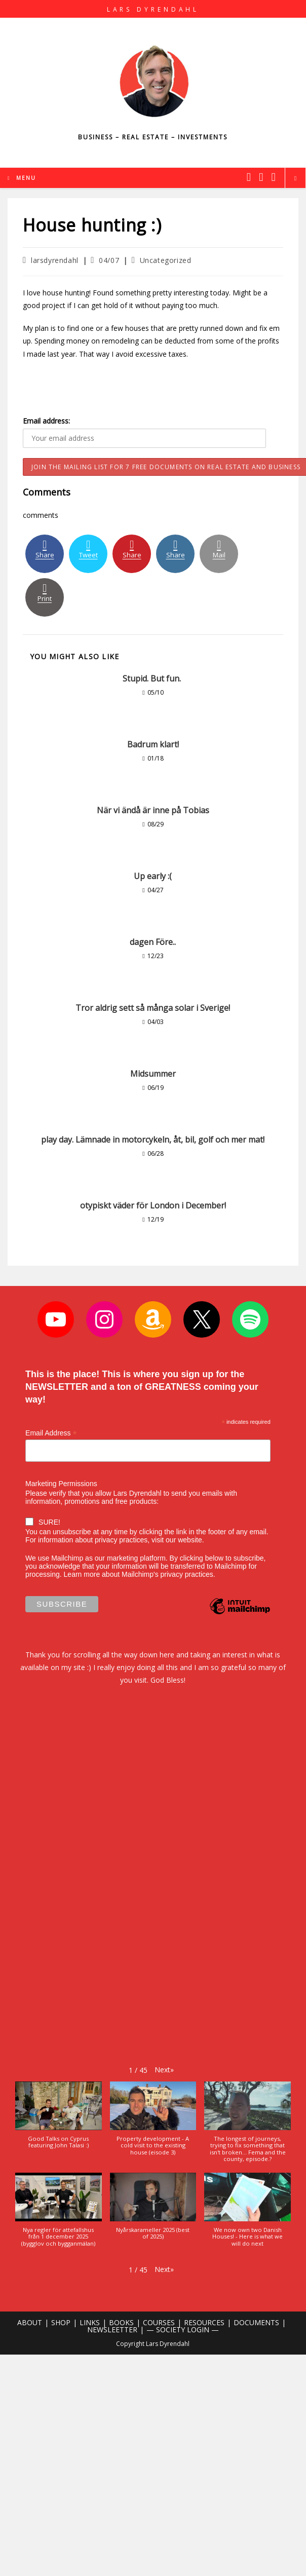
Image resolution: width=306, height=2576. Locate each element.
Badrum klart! (153, 744)
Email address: (46, 421)
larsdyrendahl (55, 260)
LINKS (90, 2322)
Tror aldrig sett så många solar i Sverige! (152, 1007)
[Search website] (295, 178)
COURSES (159, 2322)
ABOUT (29, 2322)
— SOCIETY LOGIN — (182, 2329)
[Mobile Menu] (22, 177)
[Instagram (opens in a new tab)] (261, 177)
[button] (164, 2069)
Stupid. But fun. (153, 678)
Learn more (82, 1574)
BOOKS (121, 2322)
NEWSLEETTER (112, 2329)
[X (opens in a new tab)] (249, 177)
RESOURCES (204, 2322)
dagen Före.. (153, 942)
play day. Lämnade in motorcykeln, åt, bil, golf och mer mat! (152, 1139)
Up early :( (153, 876)
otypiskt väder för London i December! (153, 1205)
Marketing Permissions (61, 1484)
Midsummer (153, 1073)
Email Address (51, 1433)
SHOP (60, 2322)
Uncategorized (166, 260)
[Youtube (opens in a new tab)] (273, 177)
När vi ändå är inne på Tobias (153, 810)
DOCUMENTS (256, 2322)
